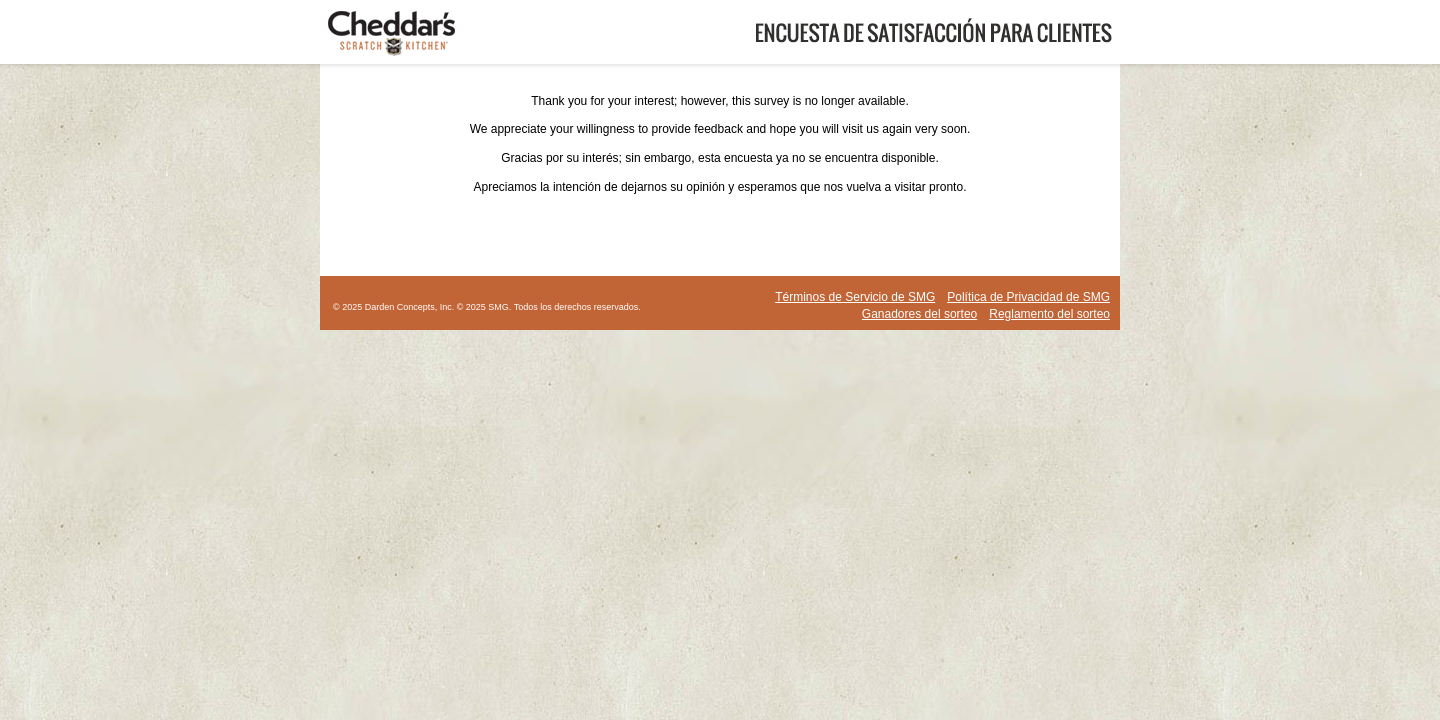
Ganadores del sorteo (919, 314)
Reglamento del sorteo (1049, 314)
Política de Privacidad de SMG (1028, 297)
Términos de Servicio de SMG (855, 297)
